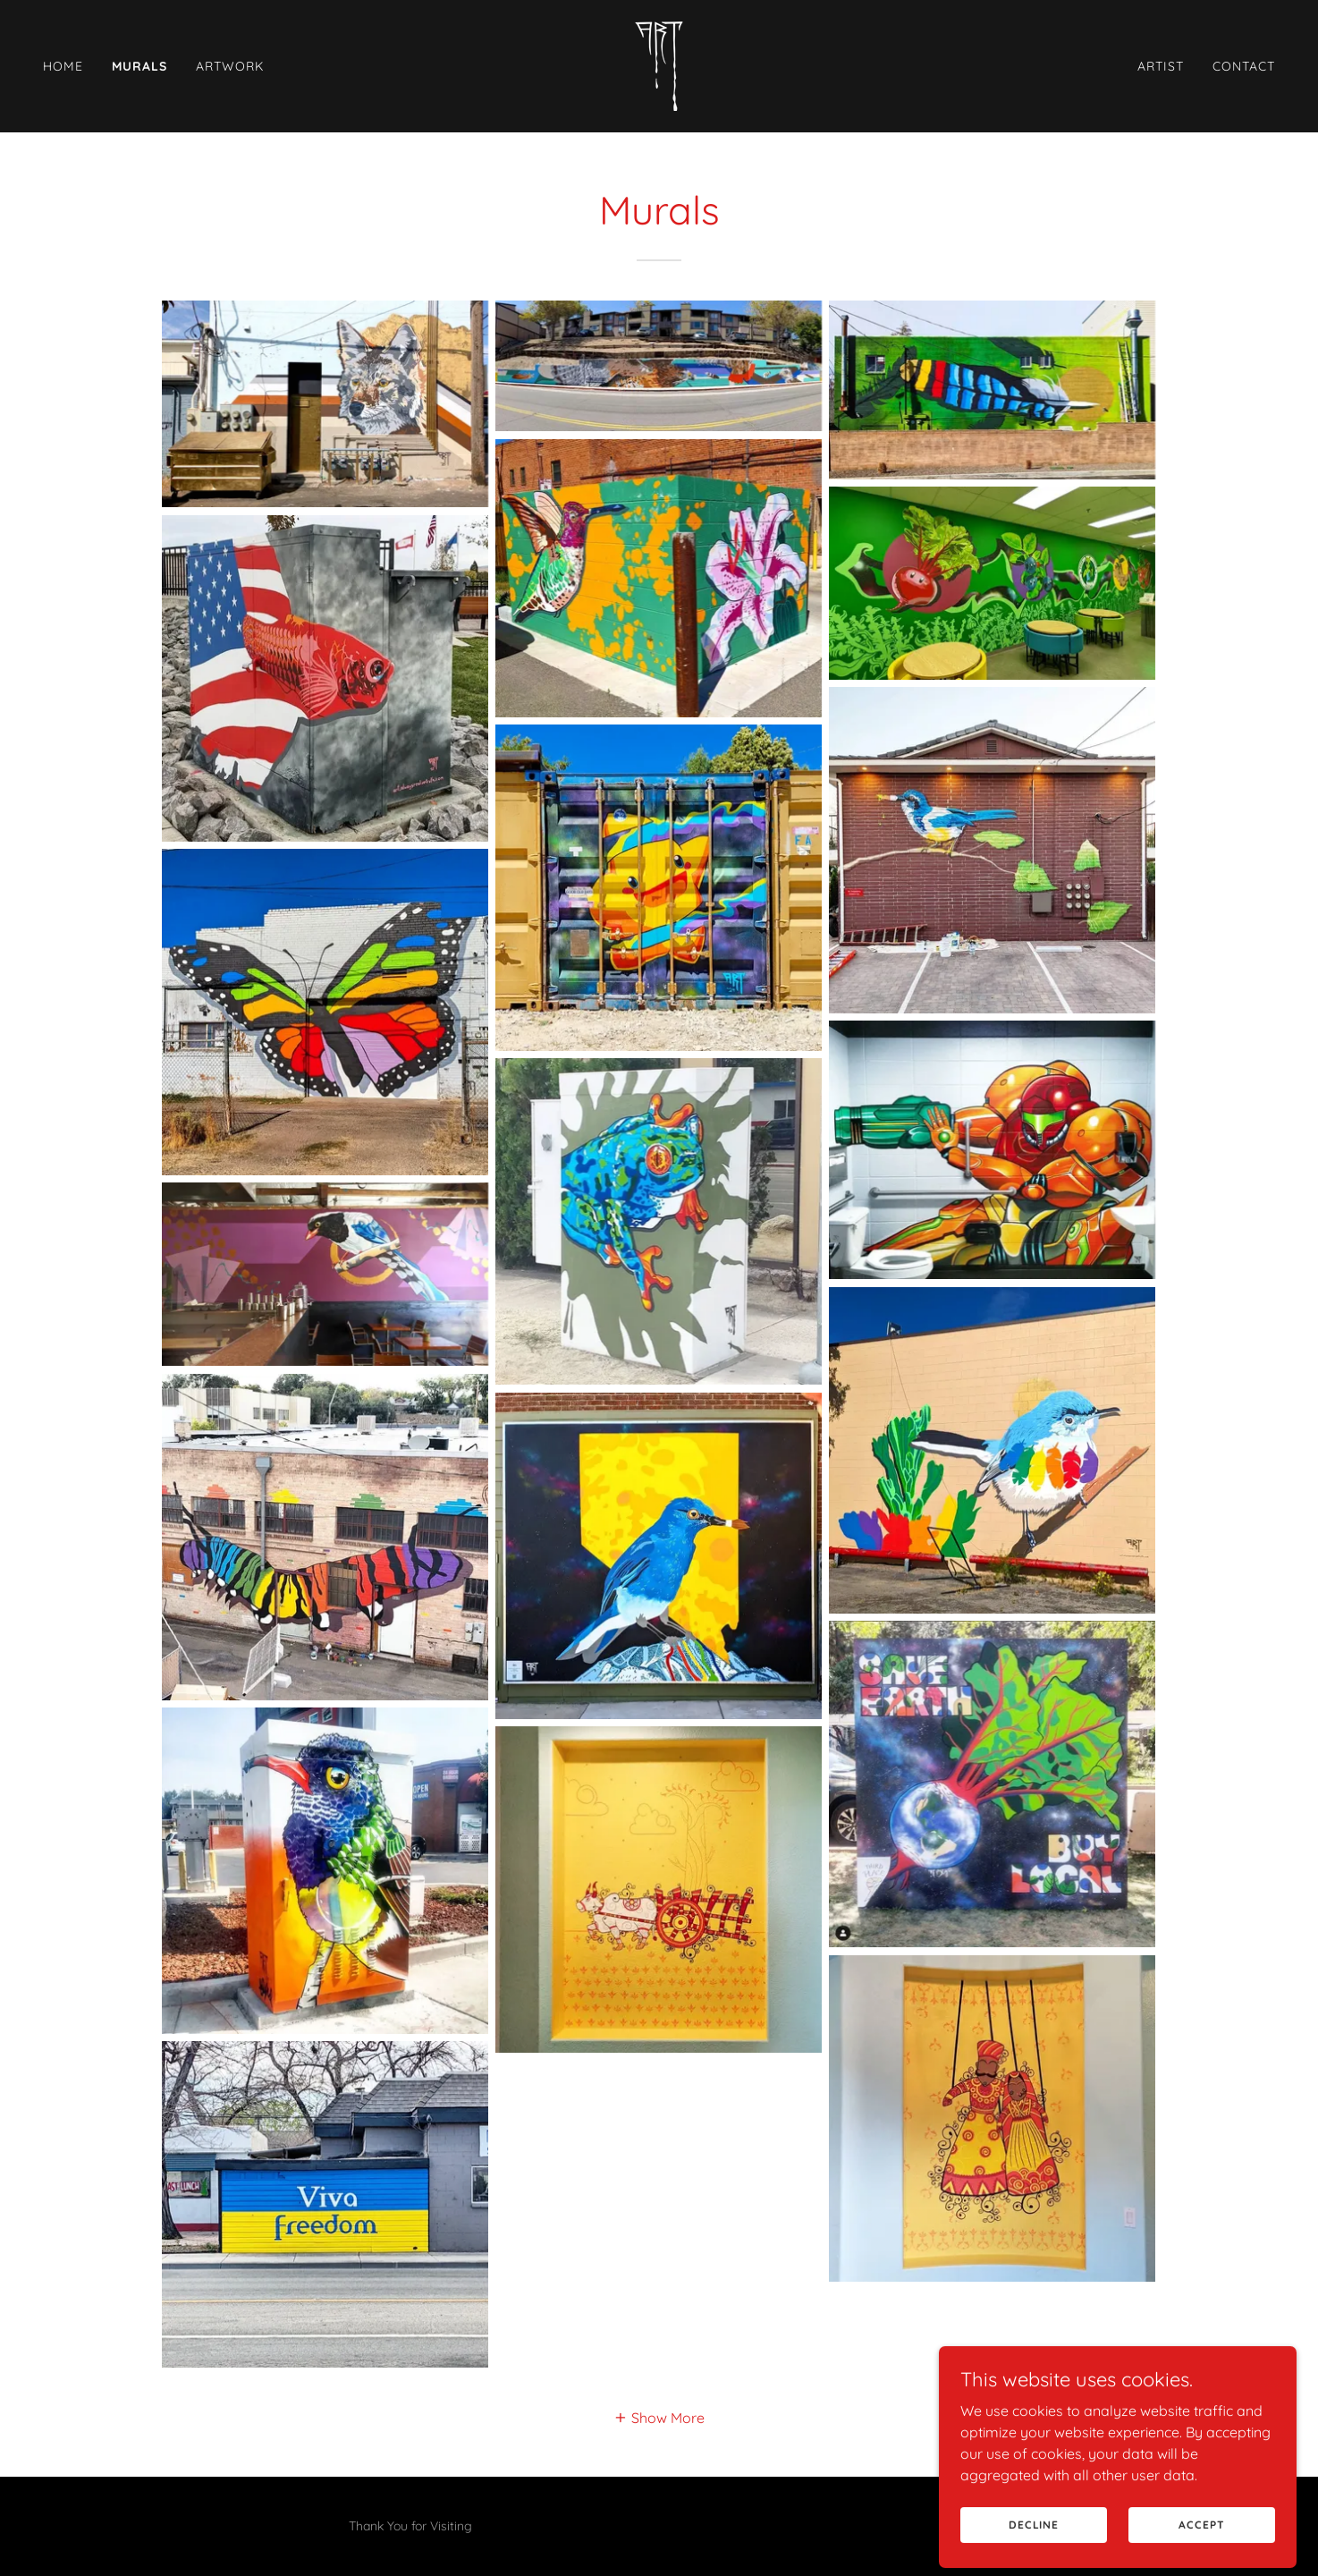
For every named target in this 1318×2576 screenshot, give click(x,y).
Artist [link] (1160, 66)
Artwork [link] (230, 66)
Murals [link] (139, 66)
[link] (659, 64)
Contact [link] (1243, 66)
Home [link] (63, 66)
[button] (659, 2417)
